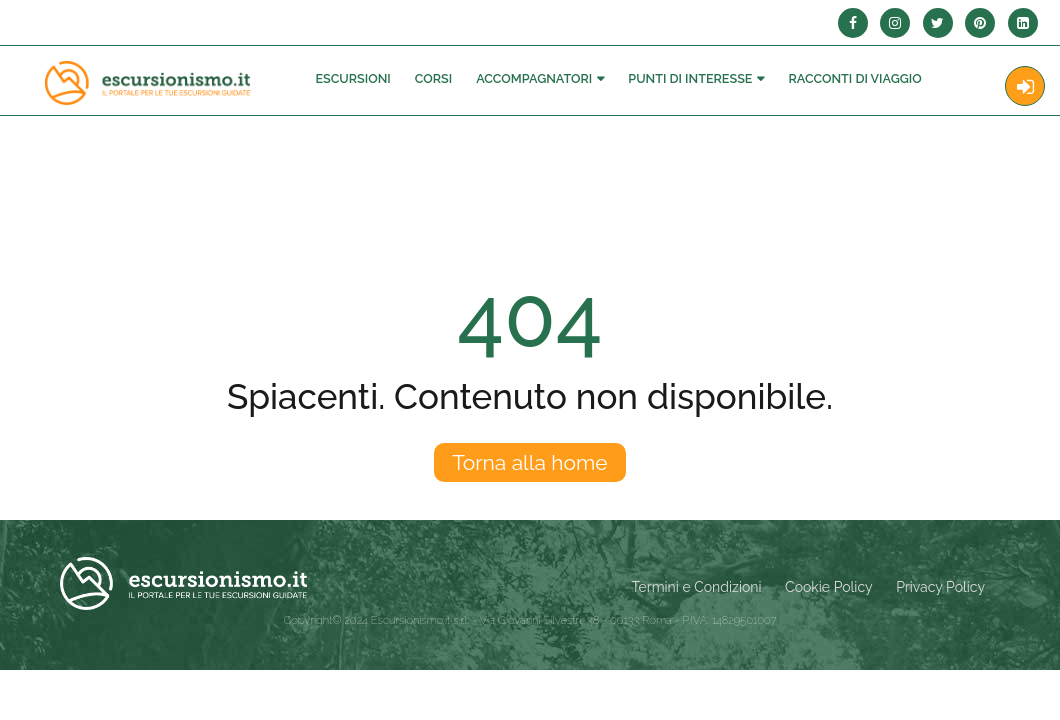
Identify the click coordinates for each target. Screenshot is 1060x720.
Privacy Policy (940, 587)
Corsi (433, 78)
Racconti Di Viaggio (854, 78)
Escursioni (352, 78)
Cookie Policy (828, 587)
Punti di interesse (690, 78)
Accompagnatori (534, 78)
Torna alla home (529, 462)
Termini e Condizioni (697, 587)
